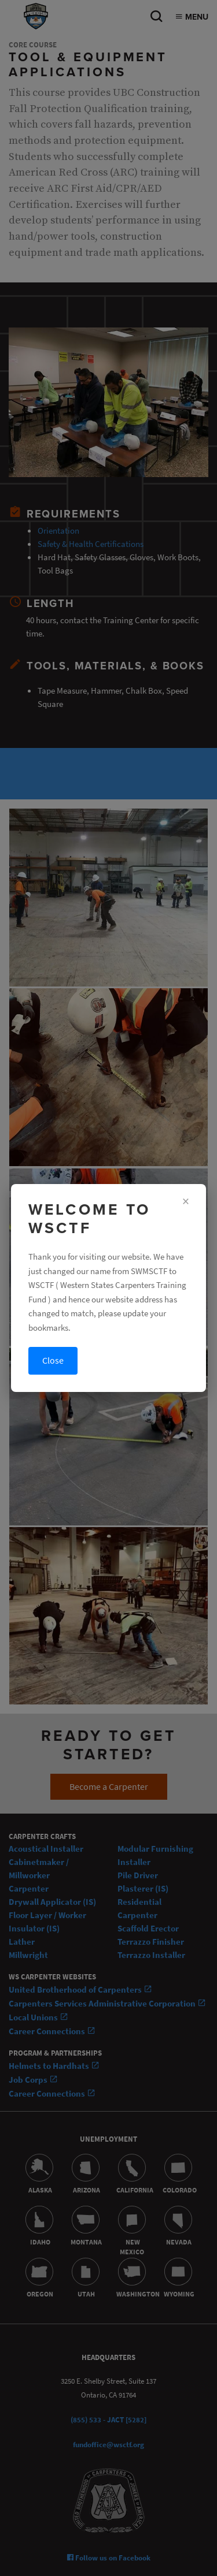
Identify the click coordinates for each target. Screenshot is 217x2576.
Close (53, 1360)
